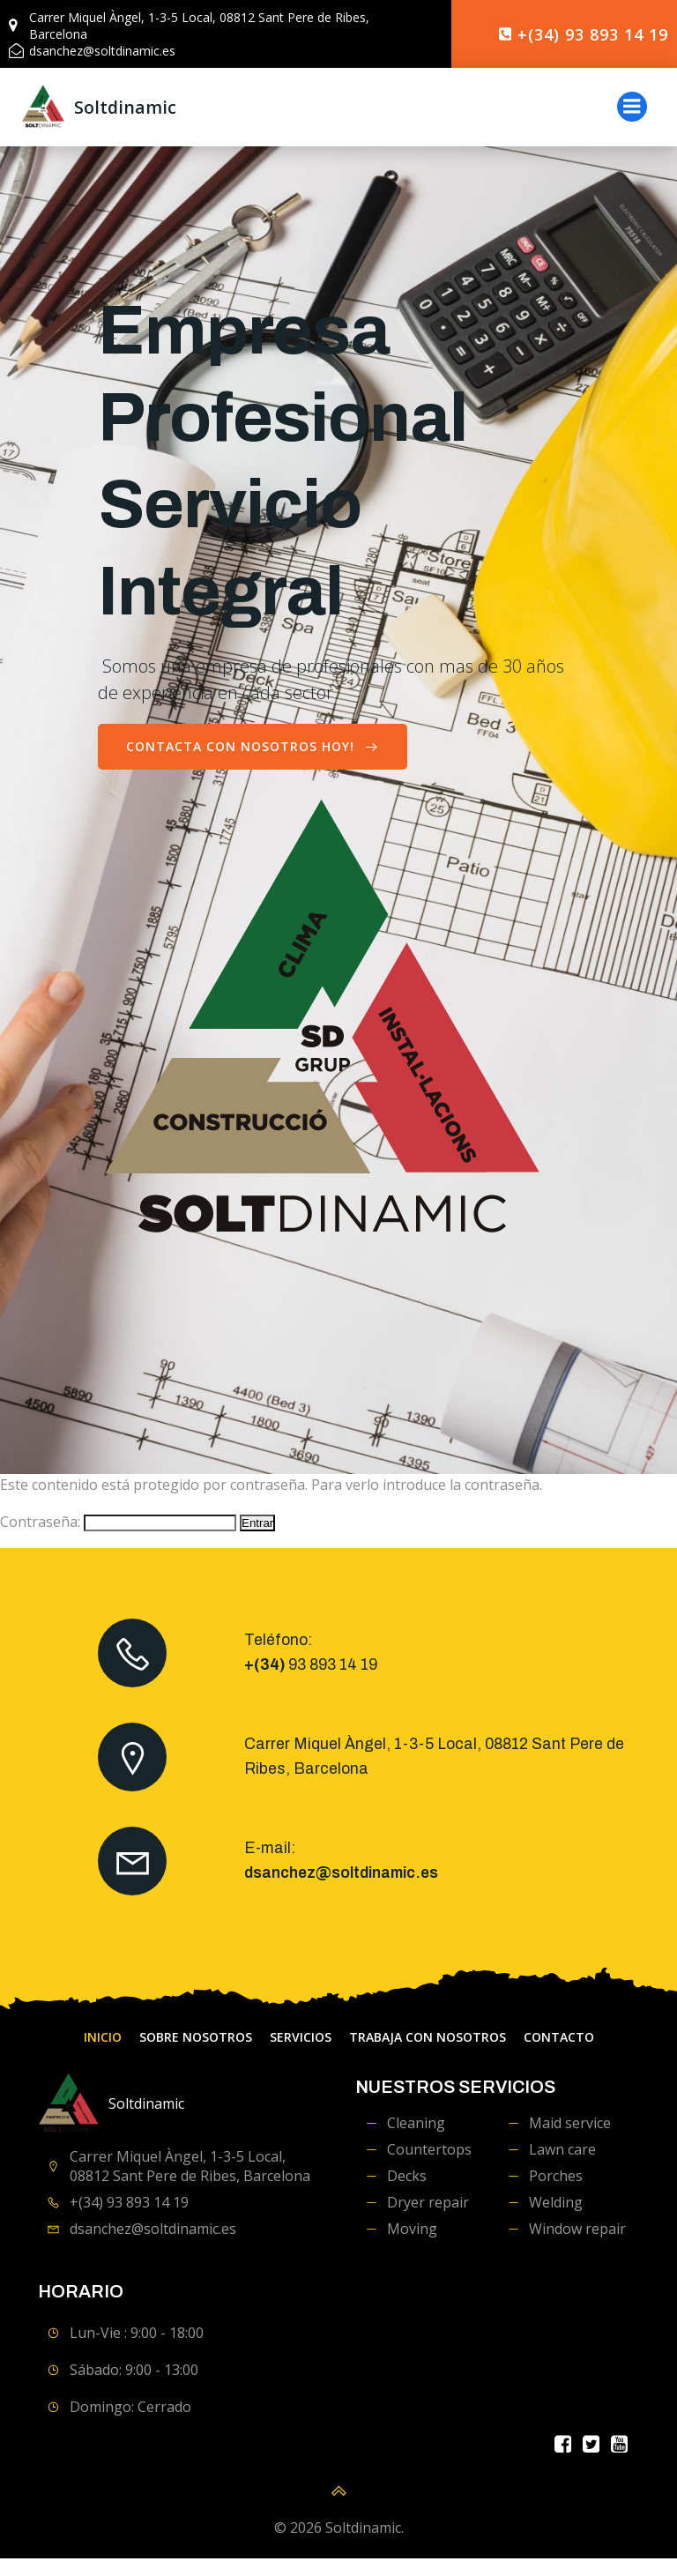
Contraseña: (118, 1541)
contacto (559, 2055)
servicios (300, 2055)
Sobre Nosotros (195, 2055)
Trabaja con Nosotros (427, 2055)
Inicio (103, 2055)
